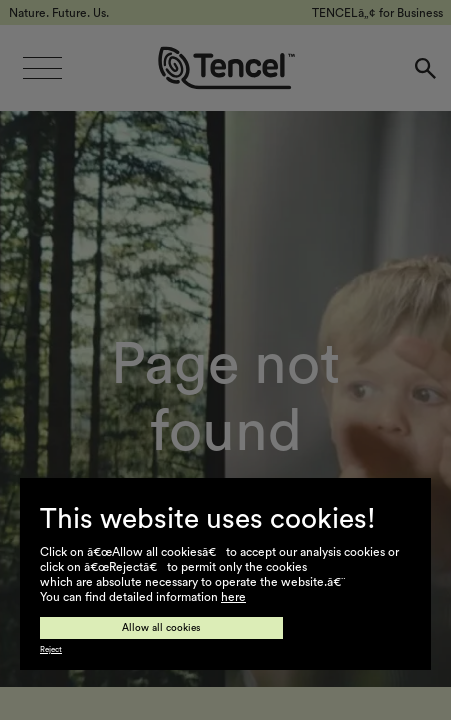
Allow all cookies (161, 628)
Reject (51, 650)
